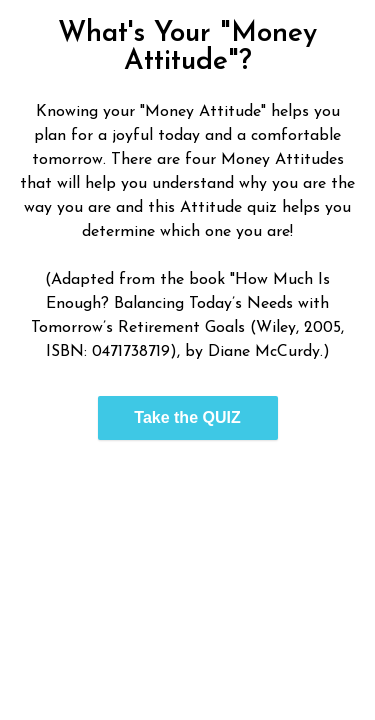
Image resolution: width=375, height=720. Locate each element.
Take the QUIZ (187, 417)
